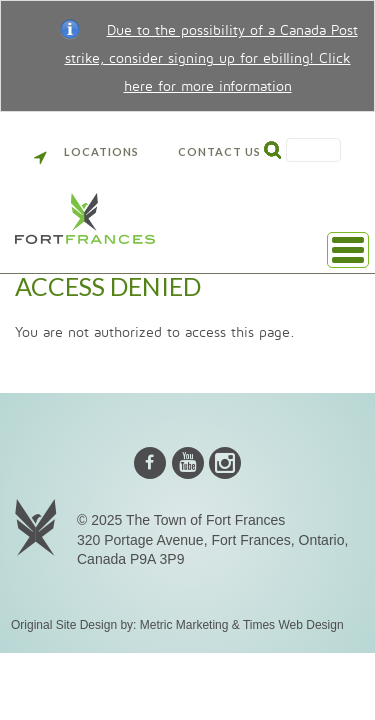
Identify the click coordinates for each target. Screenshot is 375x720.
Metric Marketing (184, 625)
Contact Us (219, 151)
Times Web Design (293, 625)
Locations (86, 151)
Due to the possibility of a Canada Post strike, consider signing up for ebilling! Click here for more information (211, 58)
